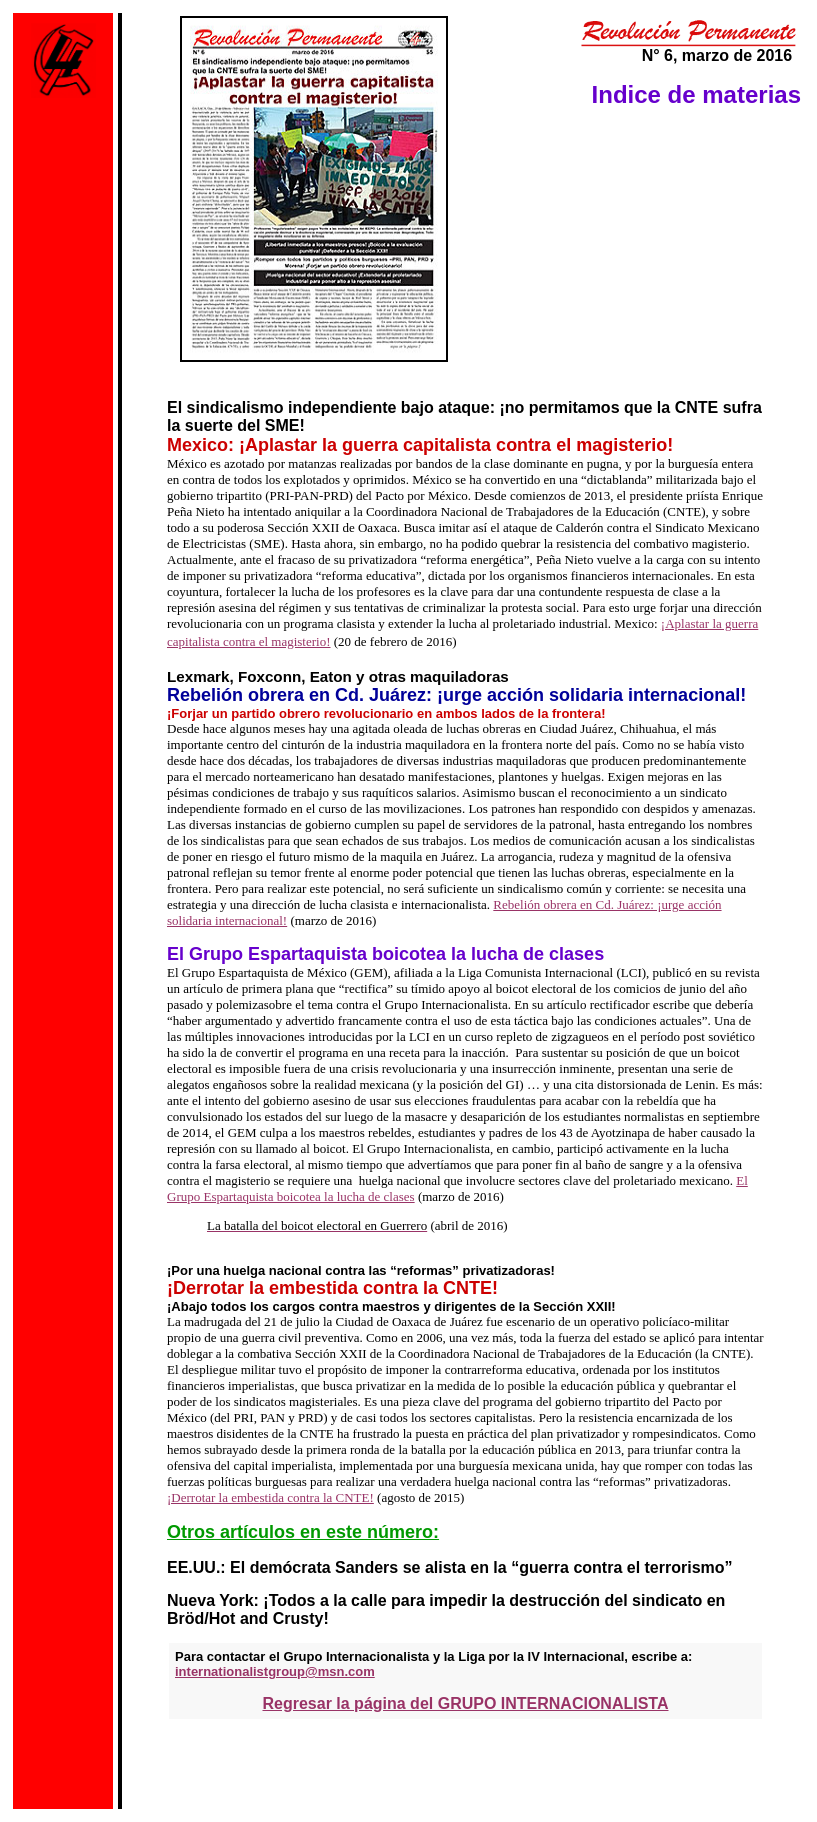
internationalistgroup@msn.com (275, 1671)
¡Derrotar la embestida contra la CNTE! (270, 1497)
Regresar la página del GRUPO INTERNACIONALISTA (466, 1703)
